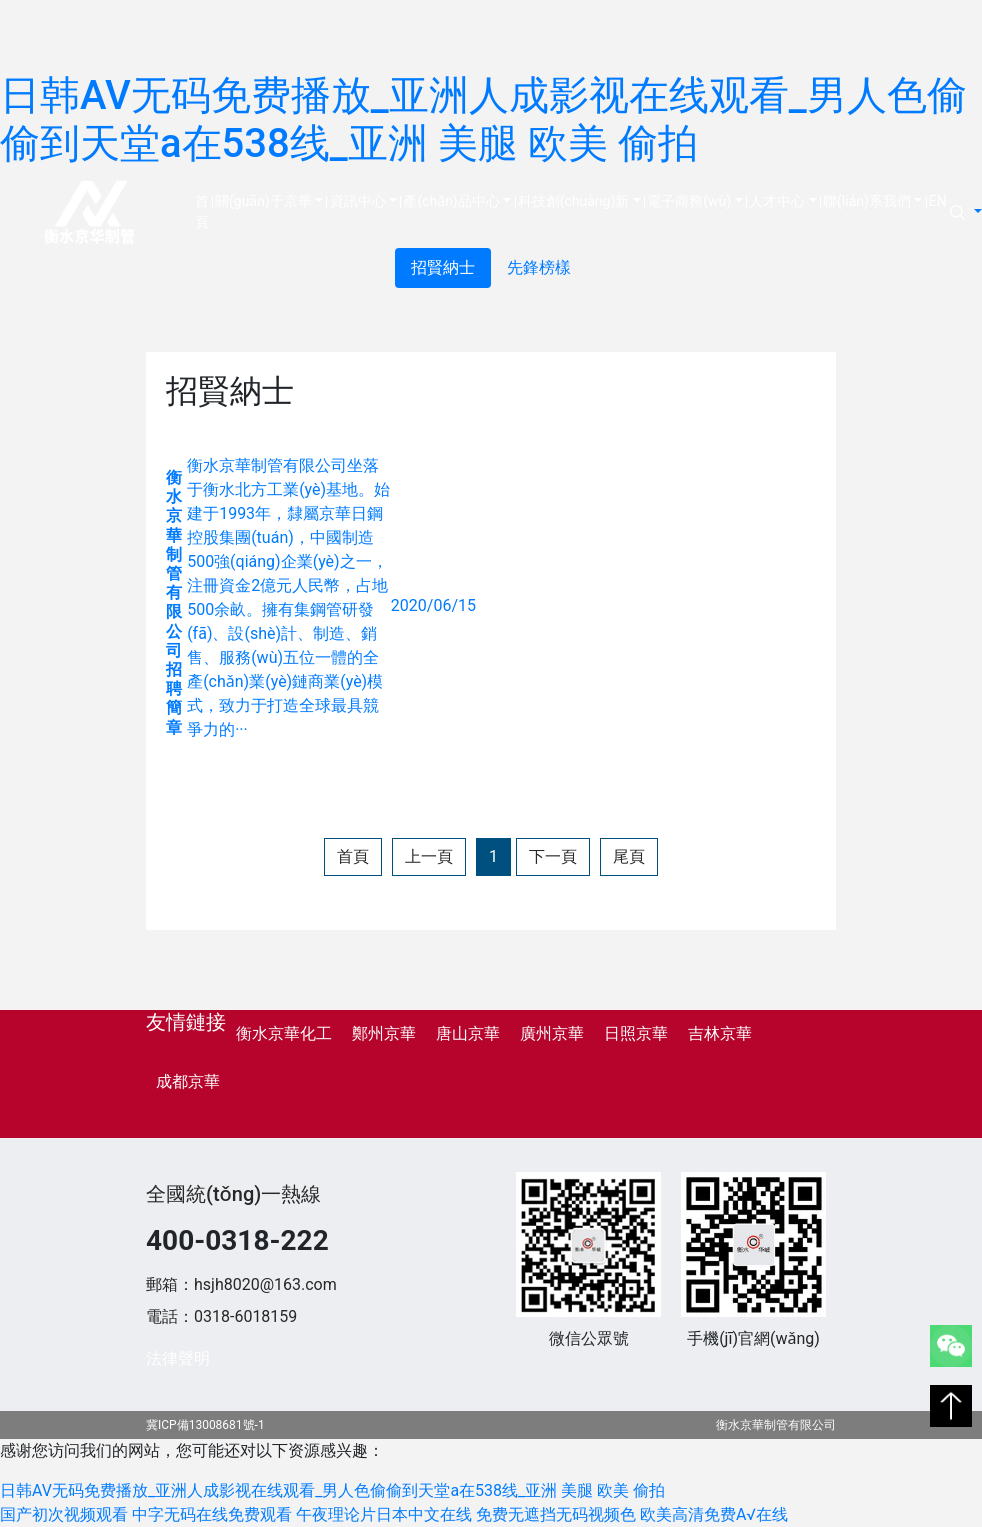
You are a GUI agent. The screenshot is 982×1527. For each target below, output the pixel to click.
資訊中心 (358, 201)
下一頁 (553, 856)
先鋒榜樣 (539, 267)
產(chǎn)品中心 (451, 201)
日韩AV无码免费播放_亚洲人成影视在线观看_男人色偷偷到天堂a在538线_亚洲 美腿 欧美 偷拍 (483, 119)
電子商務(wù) (689, 201)
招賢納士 (443, 267)
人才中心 (777, 201)
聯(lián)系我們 (867, 201)
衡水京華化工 (284, 1033)
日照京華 (636, 1033)
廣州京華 (552, 1033)
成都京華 (188, 1081)
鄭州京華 (384, 1033)
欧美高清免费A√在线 (714, 1514)
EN (938, 201)
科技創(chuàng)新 (574, 201)
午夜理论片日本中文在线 (384, 1514)
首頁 (203, 211)
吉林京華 (720, 1033)
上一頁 (429, 856)
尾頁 (629, 856)
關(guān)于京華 (263, 201)
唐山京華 (468, 1033)
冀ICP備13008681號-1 (205, 1425)
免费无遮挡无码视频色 (556, 1514)
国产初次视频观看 (64, 1514)
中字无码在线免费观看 (212, 1514)
